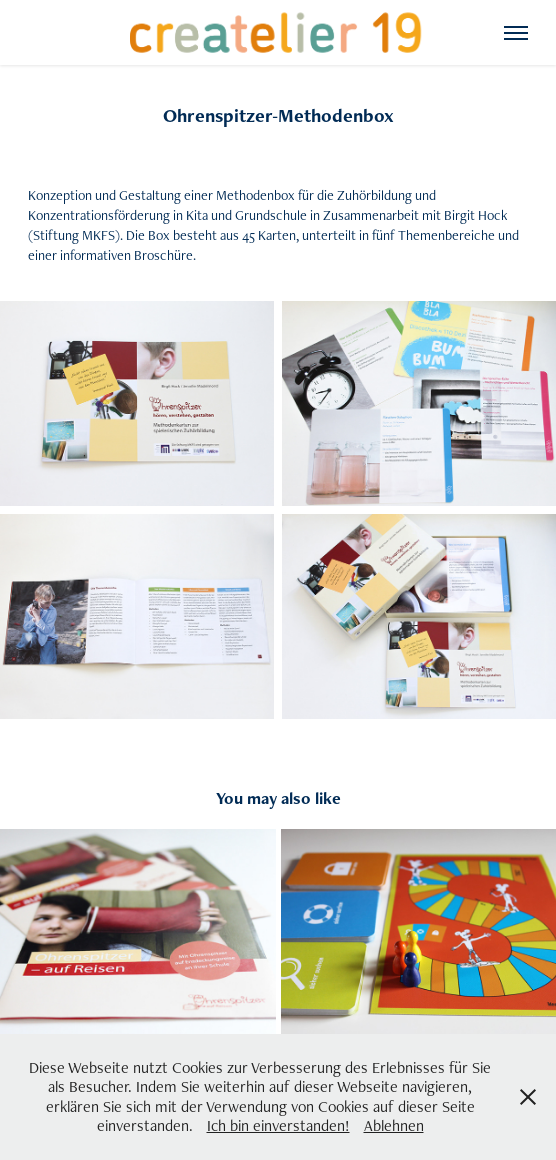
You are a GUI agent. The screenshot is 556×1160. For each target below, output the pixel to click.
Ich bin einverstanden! (278, 1125)
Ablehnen (394, 1125)
